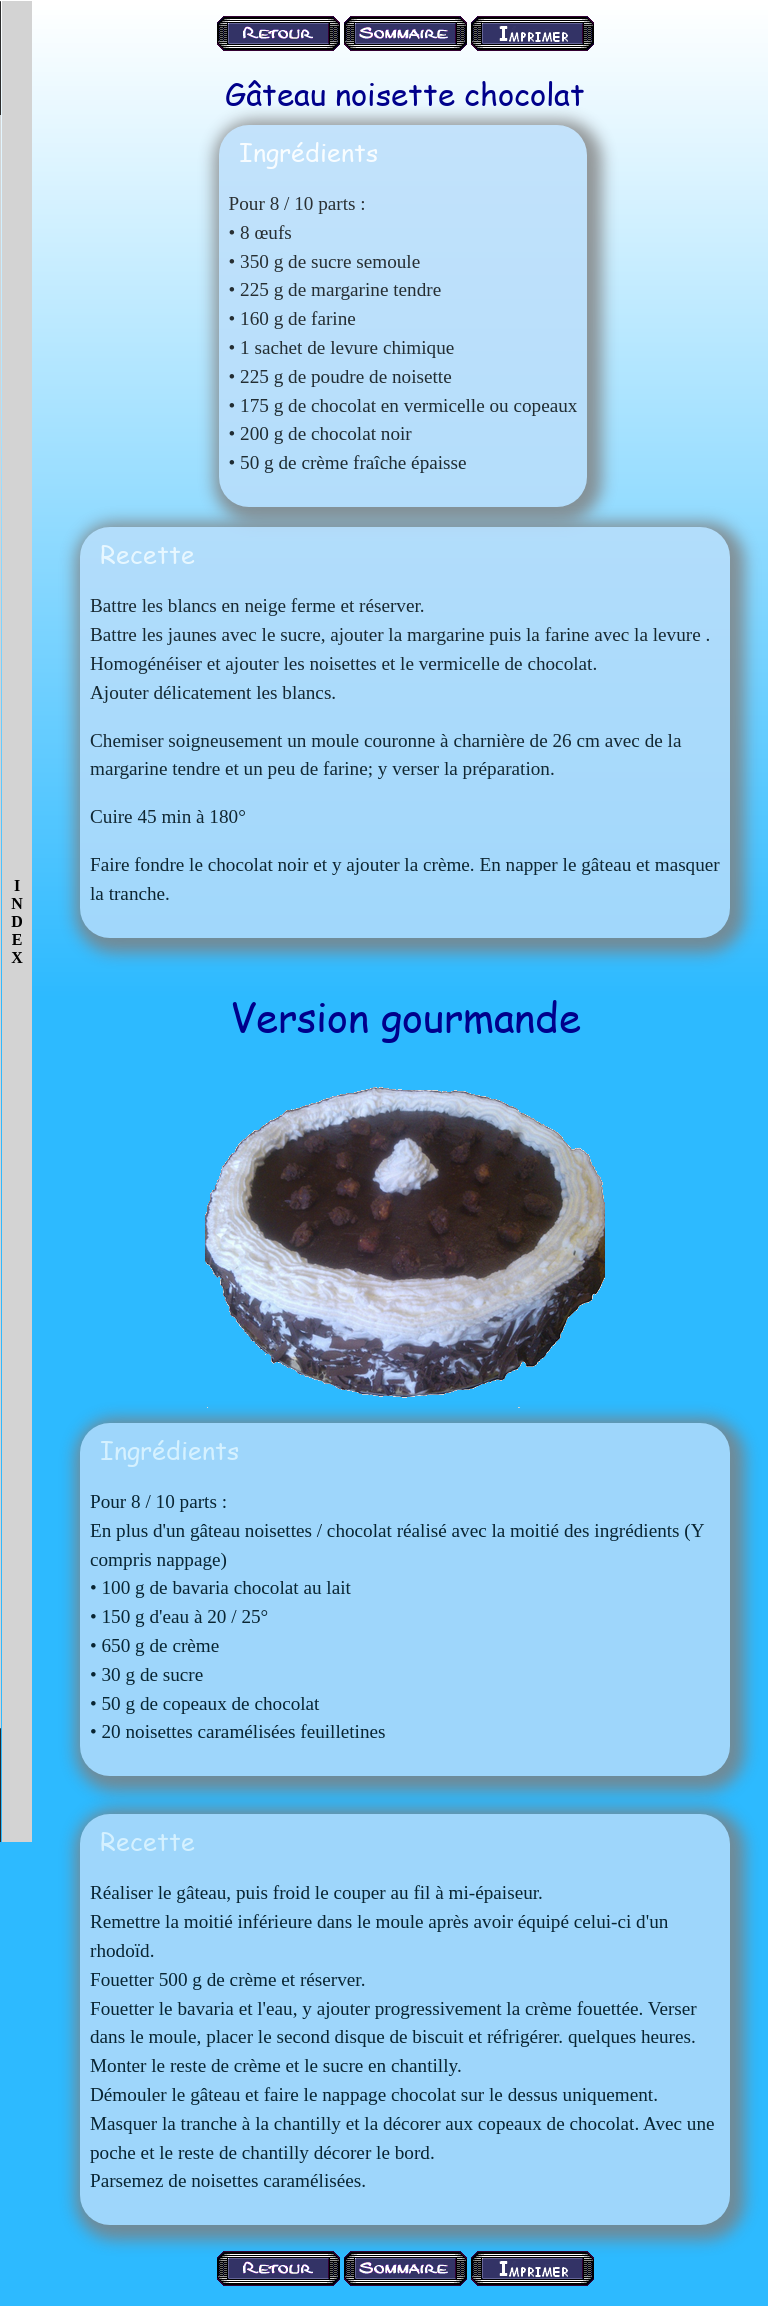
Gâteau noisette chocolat (405, 93)
